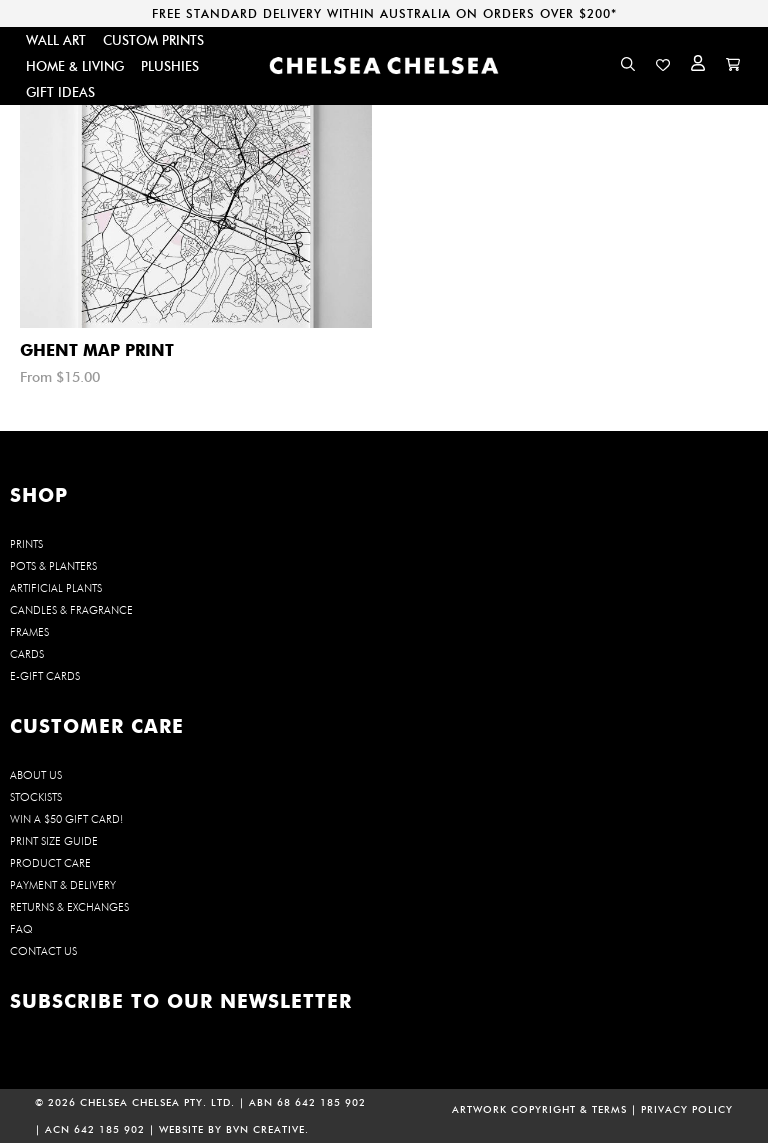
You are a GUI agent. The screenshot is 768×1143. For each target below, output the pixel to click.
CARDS (27, 654)
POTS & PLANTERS (53, 566)
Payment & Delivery (63, 885)
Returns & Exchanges (69, 907)
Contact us (43, 951)
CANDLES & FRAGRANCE (71, 610)
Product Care (50, 863)
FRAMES (29, 632)
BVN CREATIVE (265, 1129)
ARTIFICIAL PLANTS (56, 588)
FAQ (21, 929)
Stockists (36, 797)
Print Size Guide (54, 841)
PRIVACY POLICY (687, 1109)
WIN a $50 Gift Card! (66, 819)
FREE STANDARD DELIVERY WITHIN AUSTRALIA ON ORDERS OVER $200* (384, 13)
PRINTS (26, 544)
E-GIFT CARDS (45, 676)
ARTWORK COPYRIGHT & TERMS (539, 1109)
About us (36, 775)
